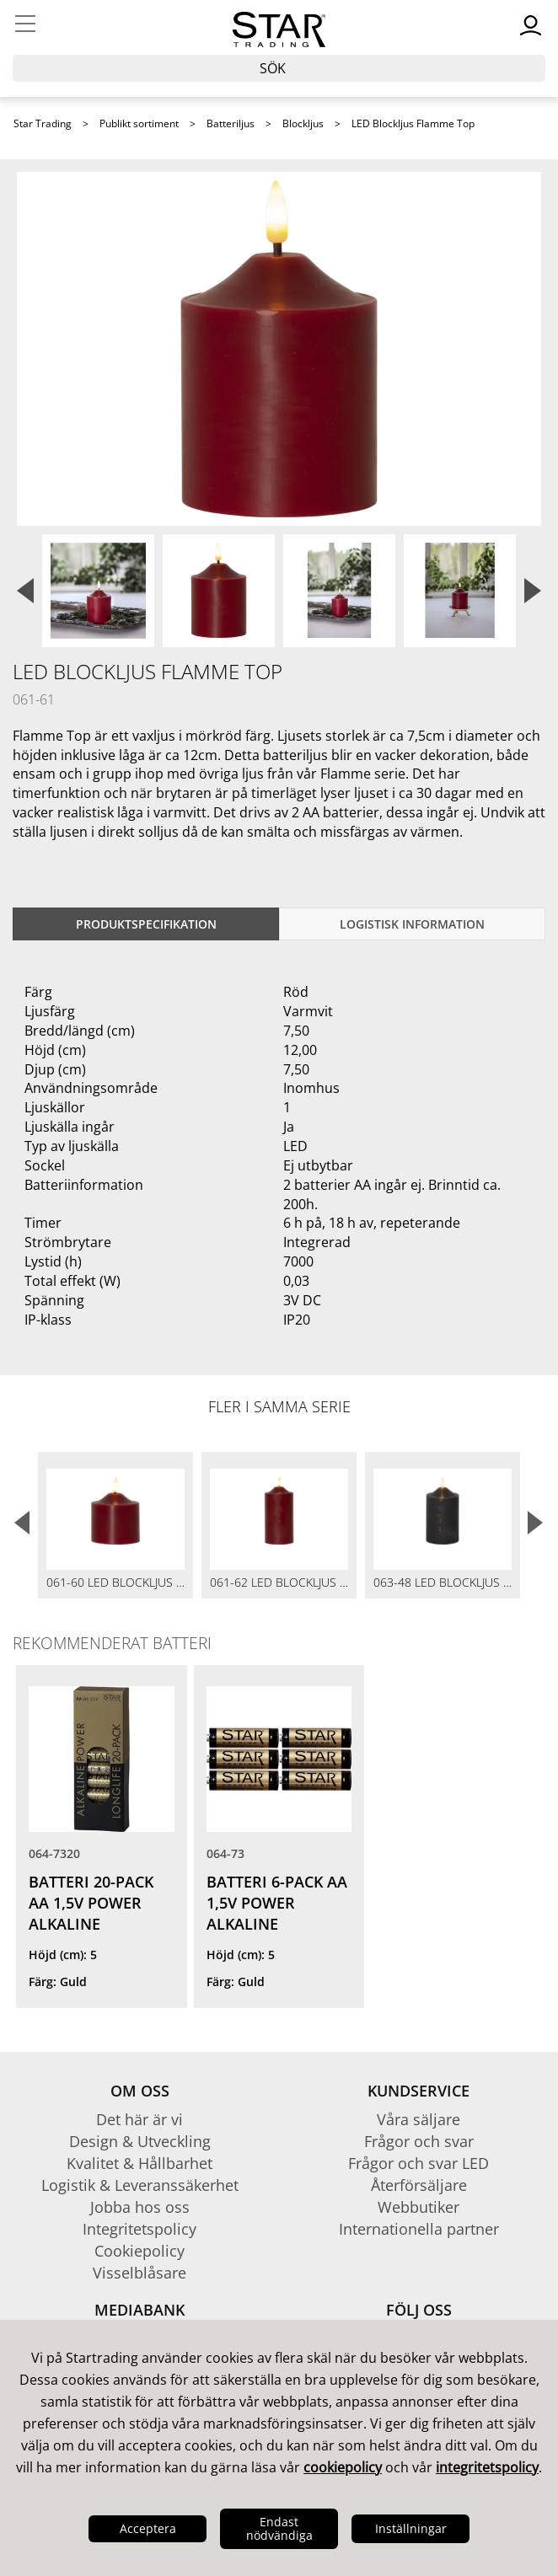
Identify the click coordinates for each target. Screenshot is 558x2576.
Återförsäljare (419, 2185)
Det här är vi (139, 2119)
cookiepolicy (342, 2467)
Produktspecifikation (146, 924)
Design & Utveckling (140, 2141)
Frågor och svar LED (418, 2163)
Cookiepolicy (139, 2251)
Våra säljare (418, 2119)
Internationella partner (419, 2229)
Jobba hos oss (140, 2207)
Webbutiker (418, 2207)
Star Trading (42, 123)
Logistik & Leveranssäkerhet (140, 2185)
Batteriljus (231, 123)
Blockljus (303, 123)
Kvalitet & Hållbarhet (139, 2163)
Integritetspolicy (139, 2229)
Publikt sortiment (139, 123)
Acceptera (148, 2528)
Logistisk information (412, 924)
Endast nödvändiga (279, 2528)
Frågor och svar (419, 2141)
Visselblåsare (139, 2273)
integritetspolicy (487, 2467)
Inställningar (411, 2528)
